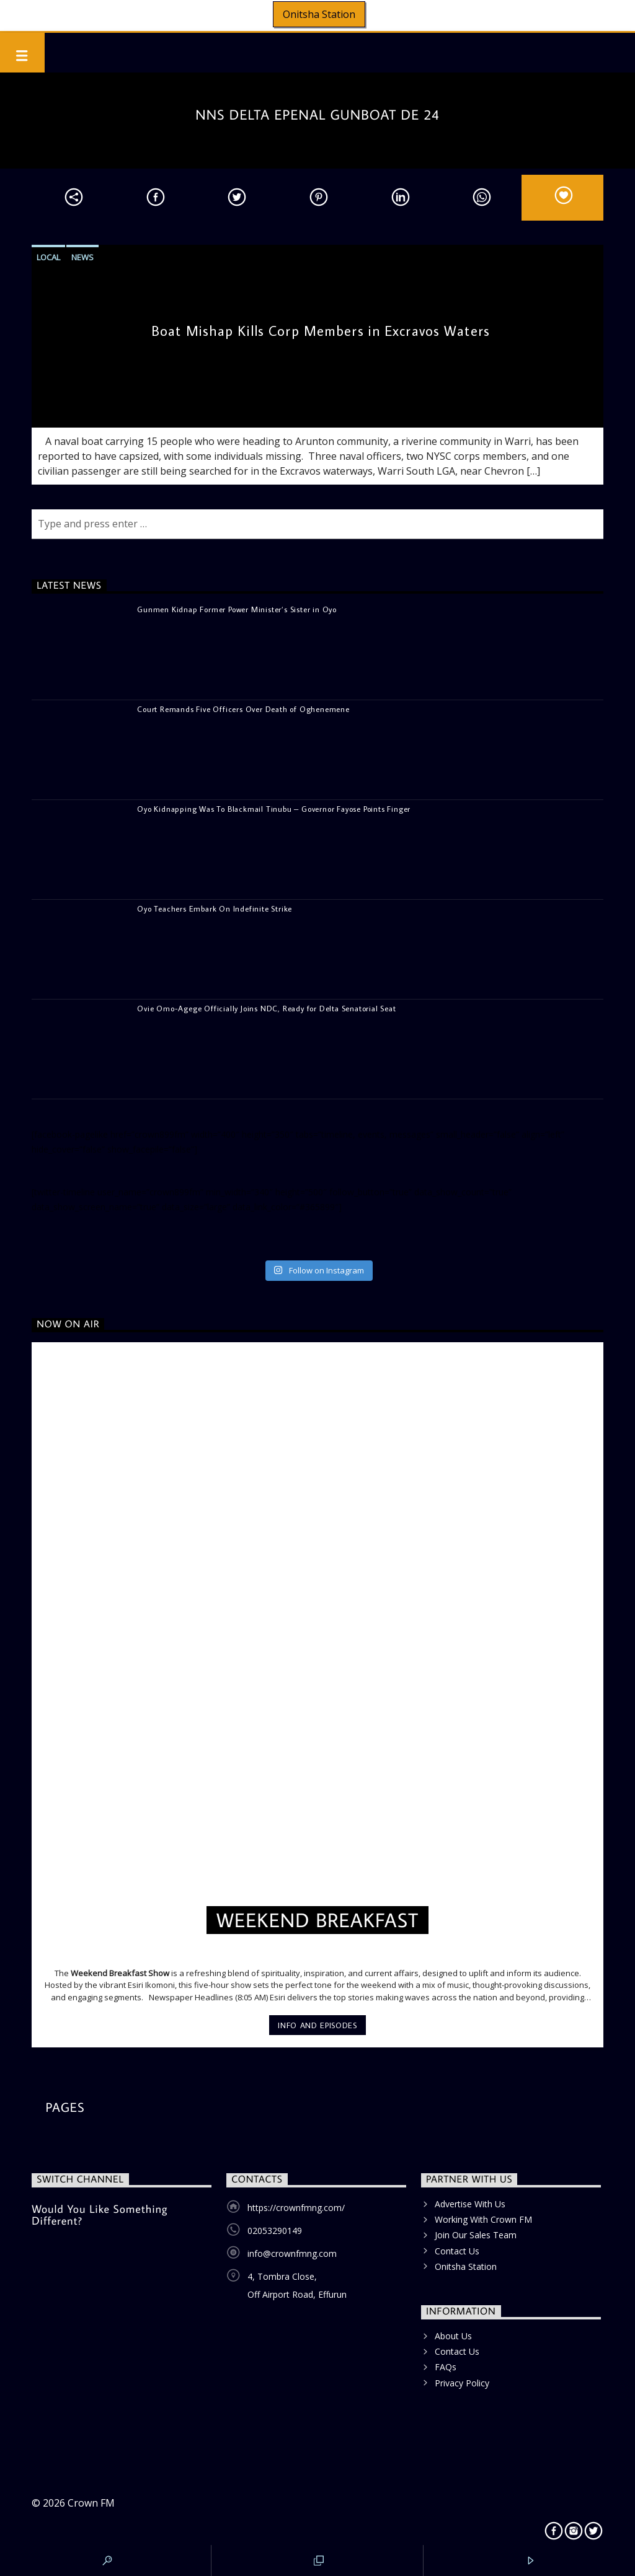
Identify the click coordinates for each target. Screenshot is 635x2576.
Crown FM (91, 2503)
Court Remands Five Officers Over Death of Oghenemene (243, 709)
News (82, 257)
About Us (453, 2336)
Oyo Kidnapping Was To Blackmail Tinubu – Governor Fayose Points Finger (274, 809)
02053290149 (274, 2230)
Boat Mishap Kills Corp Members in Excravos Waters (320, 331)
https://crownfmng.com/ (296, 2207)
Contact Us (457, 2251)
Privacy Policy (462, 2383)
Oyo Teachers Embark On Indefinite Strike (214, 908)
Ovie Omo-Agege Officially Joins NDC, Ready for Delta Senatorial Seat (266, 1008)
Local (48, 257)
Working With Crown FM (483, 2219)
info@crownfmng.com (292, 2253)
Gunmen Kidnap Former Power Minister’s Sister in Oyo (237, 609)
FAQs (445, 2367)
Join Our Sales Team (476, 2235)
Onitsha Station (319, 14)
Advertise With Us (470, 2204)
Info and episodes (317, 2025)
